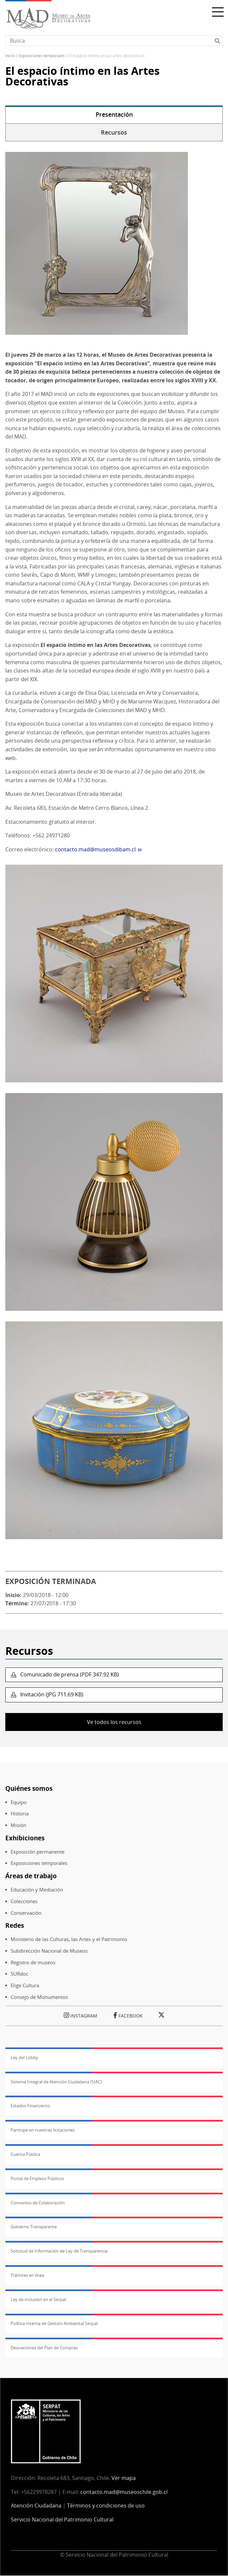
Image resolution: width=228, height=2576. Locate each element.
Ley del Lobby (24, 2057)
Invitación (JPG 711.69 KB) (51, 1694)
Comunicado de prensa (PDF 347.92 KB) (69, 1674)
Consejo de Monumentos (39, 1997)
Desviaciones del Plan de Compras (44, 2348)
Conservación (26, 1913)
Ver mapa (124, 2478)
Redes (14, 1925)
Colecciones (24, 1901)
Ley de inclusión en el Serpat (38, 2299)
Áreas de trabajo (31, 1876)
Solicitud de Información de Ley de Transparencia (59, 2251)
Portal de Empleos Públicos (37, 2178)
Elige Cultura (25, 1985)
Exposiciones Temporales (42, 56)
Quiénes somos (28, 1788)
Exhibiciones (24, 1838)
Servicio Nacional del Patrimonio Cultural (62, 2519)
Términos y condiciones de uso (106, 2505)
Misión (18, 1825)
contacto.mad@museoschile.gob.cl (124, 2492)
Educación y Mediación (37, 1890)
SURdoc (19, 1974)
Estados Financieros (30, 2106)
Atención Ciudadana (36, 2505)
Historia (20, 1813)
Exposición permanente (37, 1852)
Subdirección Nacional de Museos (49, 1951)
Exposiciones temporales (39, 1863)
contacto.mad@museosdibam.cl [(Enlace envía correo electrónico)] (98, 849)
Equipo (19, 1802)
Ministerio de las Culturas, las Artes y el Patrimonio (69, 1939)
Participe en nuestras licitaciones (43, 2130)
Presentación (114, 114)
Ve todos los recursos (114, 1722)
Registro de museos (33, 1962)
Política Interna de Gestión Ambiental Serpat (54, 2323)
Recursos (114, 132)
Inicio (10, 56)
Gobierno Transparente (34, 2227)
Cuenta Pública (25, 2154)
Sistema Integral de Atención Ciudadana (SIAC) (56, 2082)
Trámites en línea (27, 2275)
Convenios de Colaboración (38, 2203)
